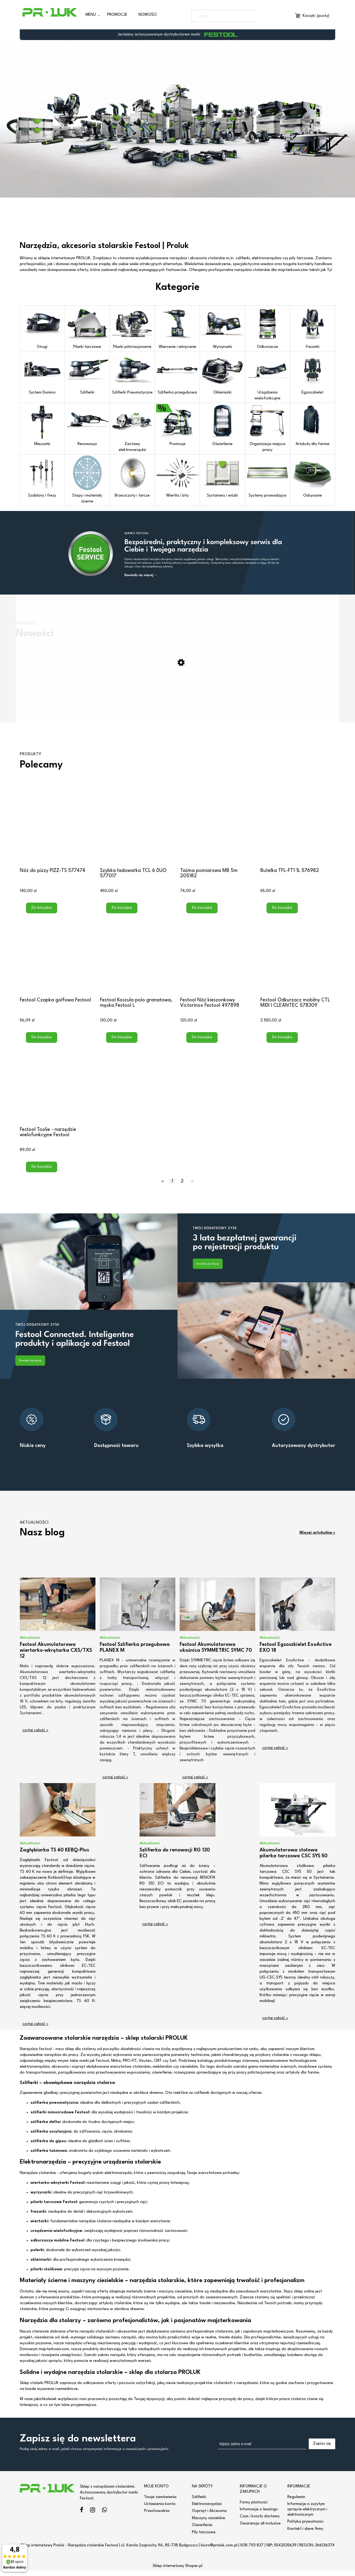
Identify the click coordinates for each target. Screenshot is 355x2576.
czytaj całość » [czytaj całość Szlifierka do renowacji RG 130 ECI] (155, 1930)
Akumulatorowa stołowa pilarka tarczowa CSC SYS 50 (293, 1858)
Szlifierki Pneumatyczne (132, 373)
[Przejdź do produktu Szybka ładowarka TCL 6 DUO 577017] (137, 830)
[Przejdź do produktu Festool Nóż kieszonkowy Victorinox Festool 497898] (217, 960)
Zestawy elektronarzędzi (132, 428)
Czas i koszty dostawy (260, 2522)
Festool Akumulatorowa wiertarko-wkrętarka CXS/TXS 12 (56, 1656)
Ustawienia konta (159, 2510)
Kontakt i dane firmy (305, 2534)
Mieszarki (42, 425)
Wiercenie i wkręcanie (177, 328)
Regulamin (296, 2502)
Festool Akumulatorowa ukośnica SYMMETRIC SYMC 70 (216, 1653)
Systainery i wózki (222, 476)
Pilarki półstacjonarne (132, 328)
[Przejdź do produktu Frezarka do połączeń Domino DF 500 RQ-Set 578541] (177, 709)
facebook (81, 2516)
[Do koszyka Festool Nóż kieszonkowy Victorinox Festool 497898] (202, 1043)
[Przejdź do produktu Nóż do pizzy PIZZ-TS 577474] (57, 830)
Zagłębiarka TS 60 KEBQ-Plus (54, 1855)
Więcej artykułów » (317, 1538)
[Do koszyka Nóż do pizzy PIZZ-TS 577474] (41, 913)
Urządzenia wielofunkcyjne (267, 376)
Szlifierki (87, 373)
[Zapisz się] (322, 2449)
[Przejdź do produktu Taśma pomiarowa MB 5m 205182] (217, 830)
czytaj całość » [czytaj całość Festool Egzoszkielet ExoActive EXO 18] (275, 1754)
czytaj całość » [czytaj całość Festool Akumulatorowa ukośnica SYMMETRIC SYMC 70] (195, 1783)
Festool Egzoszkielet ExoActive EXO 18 (295, 1653)
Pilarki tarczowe (87, 328)
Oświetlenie (222, 425)
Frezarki (312, 328)
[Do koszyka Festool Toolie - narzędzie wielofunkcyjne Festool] (41, 1172)
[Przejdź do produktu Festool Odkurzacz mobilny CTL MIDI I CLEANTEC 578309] (297, 960)
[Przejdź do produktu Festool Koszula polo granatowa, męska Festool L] (137, 960)
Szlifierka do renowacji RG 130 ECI (175, 1858)
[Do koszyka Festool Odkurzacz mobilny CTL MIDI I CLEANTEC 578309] (282, 1043)
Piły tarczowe (203, 2538)
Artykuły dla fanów (312, 425)
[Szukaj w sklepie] (218, 16)
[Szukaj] (249, 16)
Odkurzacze (267, 328)
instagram (92, 2516)
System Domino (42, 373)
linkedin (104, 2516)
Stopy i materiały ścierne (87, 479)
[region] (177, 118)
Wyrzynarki (222, 328)
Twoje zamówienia (160, 2502)
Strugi (42, 328)
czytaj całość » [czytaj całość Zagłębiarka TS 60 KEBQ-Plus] (35, 2030)
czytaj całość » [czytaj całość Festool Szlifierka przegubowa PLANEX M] (115, 1783)
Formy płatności (254, 2508)
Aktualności (30, 1643)
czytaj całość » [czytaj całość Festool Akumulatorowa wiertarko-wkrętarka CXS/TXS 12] (35, 1736)
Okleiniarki (222, 373)
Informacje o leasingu (259, 2515)
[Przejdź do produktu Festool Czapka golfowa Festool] (57, 960)
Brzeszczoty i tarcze (132, 476)
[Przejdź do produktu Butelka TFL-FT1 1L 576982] (297, 830)
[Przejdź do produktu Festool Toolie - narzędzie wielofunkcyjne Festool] (57, 1089)
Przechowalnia (156, 2517)
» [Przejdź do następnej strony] (192, 1187)
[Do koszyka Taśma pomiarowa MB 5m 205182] (202, 913)
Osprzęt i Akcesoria (209, 2517)
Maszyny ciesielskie (208, 2524)
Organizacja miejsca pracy (267, 428)
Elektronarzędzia (207, 2510)
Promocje (177, 425)
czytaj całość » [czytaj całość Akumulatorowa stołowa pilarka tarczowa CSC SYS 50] (275, 2024)
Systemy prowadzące (267, 476)
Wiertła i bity (177, 476)
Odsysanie (312, 476)
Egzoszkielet (312, 373)
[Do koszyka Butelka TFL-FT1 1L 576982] (282, 913)
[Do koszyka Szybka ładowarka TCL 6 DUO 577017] (121, 913)
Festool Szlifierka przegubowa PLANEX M (135, 1653)
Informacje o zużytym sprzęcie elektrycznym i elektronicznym (307, 2515)
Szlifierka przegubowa (177, 373)
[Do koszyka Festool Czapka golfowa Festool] (41, 1043)
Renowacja (87, 425)
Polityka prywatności (305, 2527)
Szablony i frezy (42, 476)
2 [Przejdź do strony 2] (182, 1187)
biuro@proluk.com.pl (219, 2551)
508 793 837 (252, 2551)
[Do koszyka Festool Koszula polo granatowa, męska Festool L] (121, 1043)
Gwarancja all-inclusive (260, 2529)
